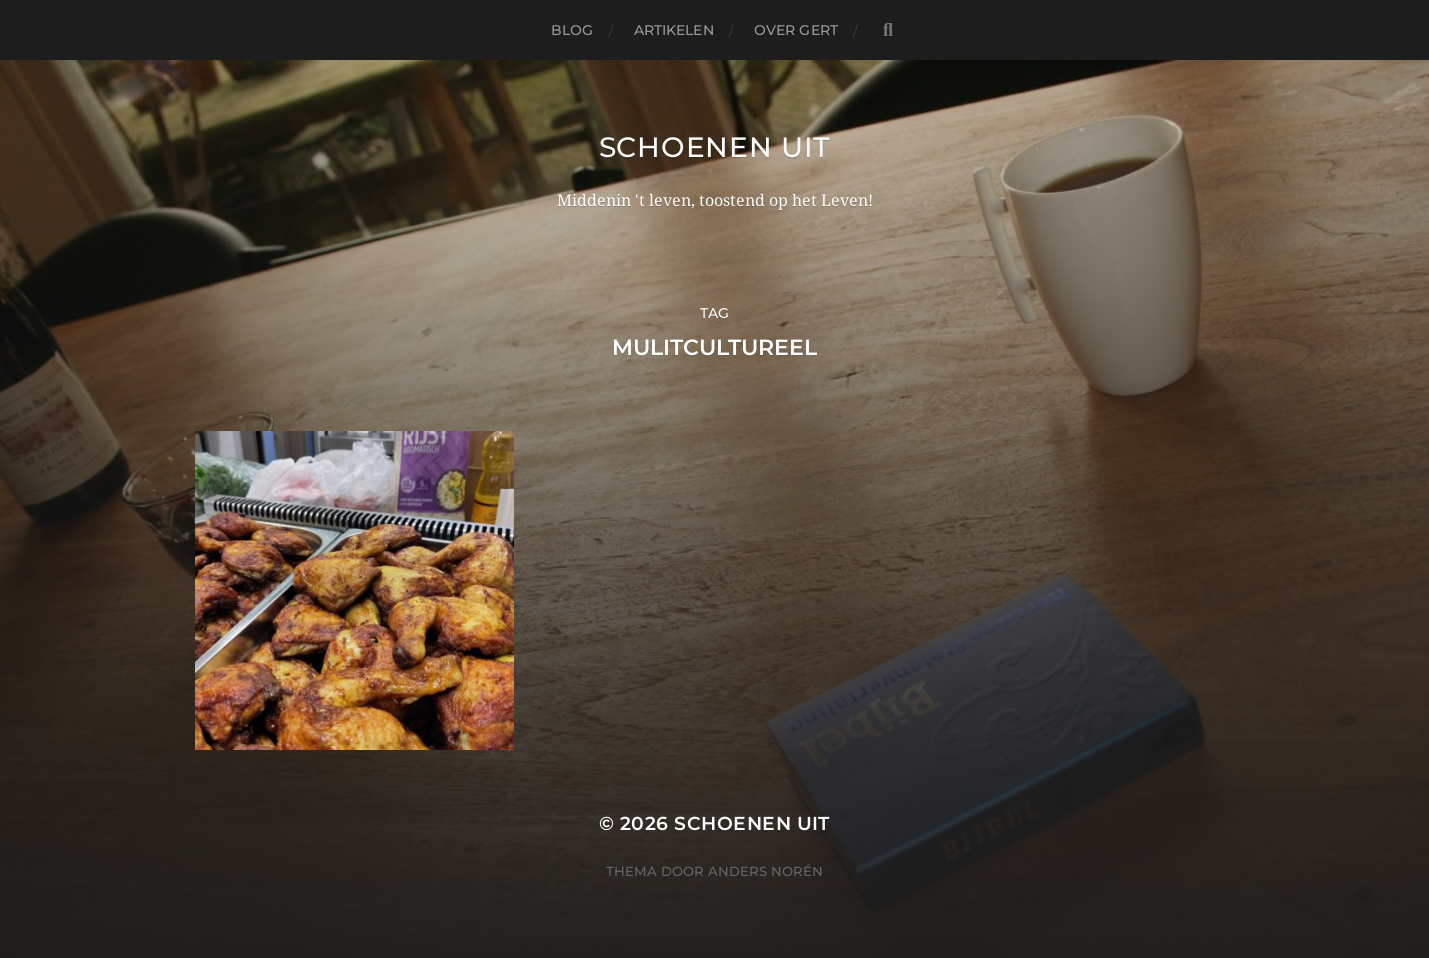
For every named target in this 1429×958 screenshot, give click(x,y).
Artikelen (674, 30)
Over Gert (796, 30)
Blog (572, 30)
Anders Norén (765, 871)
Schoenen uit (714, 147)
